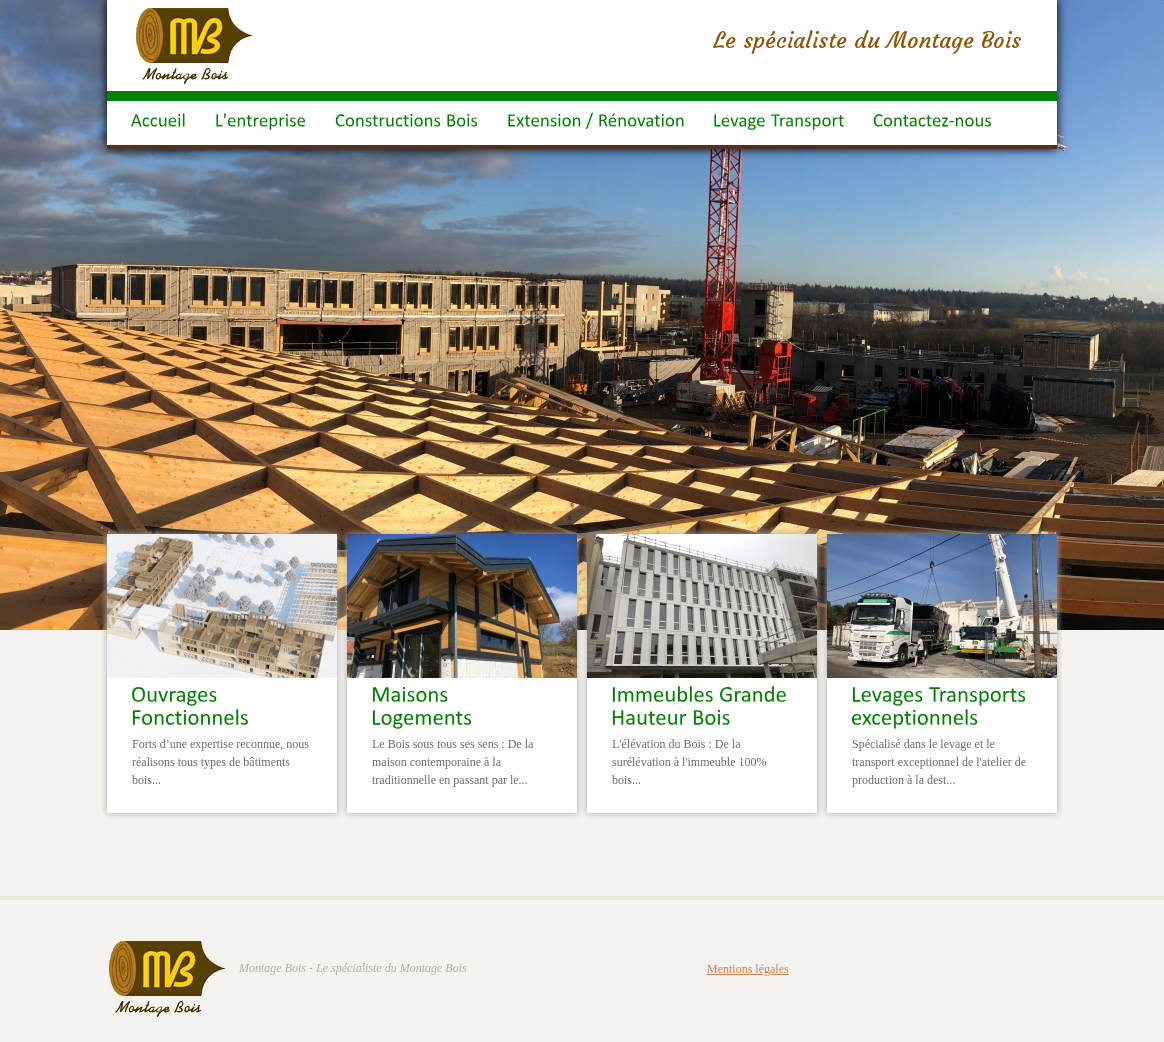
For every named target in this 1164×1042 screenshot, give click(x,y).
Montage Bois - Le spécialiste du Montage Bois (353, 968)
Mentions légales (748, 969)
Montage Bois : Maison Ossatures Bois (194, 46)
